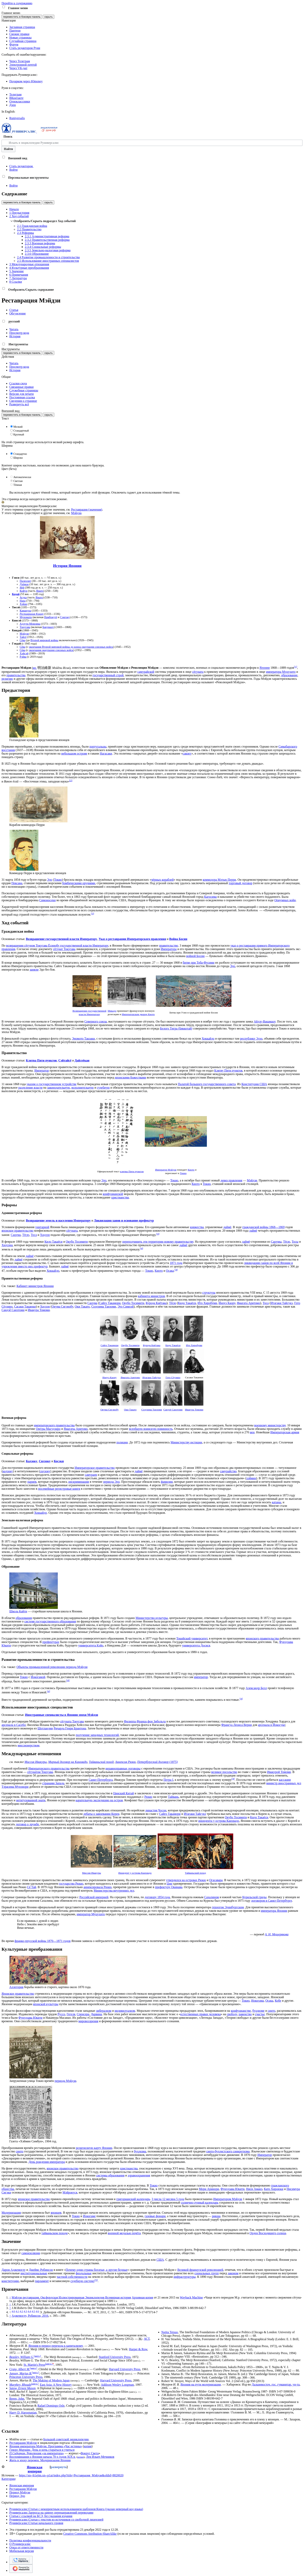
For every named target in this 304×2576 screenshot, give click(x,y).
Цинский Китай (123, 1793)
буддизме (258, 2010)
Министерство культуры (152, 1618)
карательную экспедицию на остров (99, 1800)
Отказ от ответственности (26, 2547)
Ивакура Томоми (39, 1310)
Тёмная (17, 484)
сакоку (187, 753)
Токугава (25, 627)
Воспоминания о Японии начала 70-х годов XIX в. (42, 2456)
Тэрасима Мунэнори (15, 1786)
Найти (8, 149)
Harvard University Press (124, 2369)
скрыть (48, 16)
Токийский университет (191, 1638)
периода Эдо (111, 1481)
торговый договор (240, 883)
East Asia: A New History (56, 2384)
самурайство (228, 1471)
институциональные (34, 2273)
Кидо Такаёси (53, 1241)
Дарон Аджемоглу (14, 2269)
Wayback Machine (191, 2297)
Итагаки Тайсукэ (282, 1303)
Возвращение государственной (89, 1010)
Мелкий (17, 426)
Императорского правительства (49, 1768)
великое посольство (224, 1772)
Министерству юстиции (186, 1442)
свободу (232, 2014)
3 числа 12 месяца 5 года (168, 2199)
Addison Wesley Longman (117, 2384)
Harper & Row (138, 2349)
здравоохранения (139, 2175)
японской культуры (45, 2004)
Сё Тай (31, 1887)
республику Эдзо (251, 1038)
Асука (23, 597)
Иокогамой (38, 1677)
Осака (170, 1270)
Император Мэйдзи (165, 1169)
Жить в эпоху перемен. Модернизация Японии (40, 2460)
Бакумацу (48, 627)
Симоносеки (47, 900)
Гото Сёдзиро (173, 1377)
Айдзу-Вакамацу (265, 1021)
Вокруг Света (89, 2453)
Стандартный (21, 430)
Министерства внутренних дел (114, 1890)
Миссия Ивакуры (35, 1762)
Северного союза (95, 1021)
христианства (120, 1197)
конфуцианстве (241, 2010)
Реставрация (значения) (86, 509)
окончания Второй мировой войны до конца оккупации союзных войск (71, 646)
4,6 (37, 2311)
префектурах (50, 1642)
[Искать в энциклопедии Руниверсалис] (152, 143)
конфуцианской (113, 1194)
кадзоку (8, 1471)
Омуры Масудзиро (48, 1428)
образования (24, 1618)
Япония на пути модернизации (200, 2384)
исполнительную (82, 1087)
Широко (18, 457)
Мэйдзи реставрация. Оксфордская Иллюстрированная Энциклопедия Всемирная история (71, 2297)
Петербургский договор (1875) (157, 1762)
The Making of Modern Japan (51, 2380)
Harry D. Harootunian (23, 2412)
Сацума (16, 1235)
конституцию (10, 2281)
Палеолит (25, 580)
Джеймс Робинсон (41, 2269)
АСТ (147, 2338)
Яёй (22, 587)
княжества (197, 1227)
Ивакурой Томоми (279, 1772)
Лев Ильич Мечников (100, 2456)
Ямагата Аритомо (248, 1303)
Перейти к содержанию (17, 3)
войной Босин (195, 956)
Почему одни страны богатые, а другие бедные (97, 2269)
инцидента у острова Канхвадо (218, 1820)
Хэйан (23, 604)
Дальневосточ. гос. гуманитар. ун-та (276, 2384)
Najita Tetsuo (169, 2332)
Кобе (278, 2000)
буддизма (140, 2151)
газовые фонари (155, 2216)
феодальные (84, 2273)
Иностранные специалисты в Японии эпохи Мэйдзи (61, 1714)
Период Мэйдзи (19, 2492)
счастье (260, 2014)
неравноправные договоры (123, 1768)
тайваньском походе (54, 2233)
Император (41, 1070)
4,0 (13, 2311)
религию (7, 678)
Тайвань (173, 1796)
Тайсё (23, 636)
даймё (227, 1227)
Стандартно (20, 453)
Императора (169, 949)
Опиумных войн (285, 900)
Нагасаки (106, 753)
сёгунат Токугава (64, 949)
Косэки (59, 1461)
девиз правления (231, 1180)
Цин (169, 1883)
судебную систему (82, 2281)
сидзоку (45, 1471)
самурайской (145, 671)
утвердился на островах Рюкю (186, 1880)
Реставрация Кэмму (32, 613)
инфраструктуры (185, 2276)
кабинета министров (151, 1296)
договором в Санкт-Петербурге (271, 1900)
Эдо (49, 879)
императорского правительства (54, 1425)
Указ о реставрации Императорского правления (132, 939)
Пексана (16, 883)
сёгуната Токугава (72, 1721)
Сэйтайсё (64, 1060)
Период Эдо (17, 2496)
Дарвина (96, 2014)
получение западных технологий (97, 1735)
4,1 (17, 2311)
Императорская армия (284, 1432)
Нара (23, 600)
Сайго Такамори (109, 1303)
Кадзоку (31, 1461)
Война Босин (178, 939)
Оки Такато (82, 1306)
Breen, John (16, 2398)
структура (208, 1292)
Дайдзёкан (82, 1060)
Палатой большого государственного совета (207, 1084)
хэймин (251, 1478)
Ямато (39, 590)
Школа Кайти (18, 1611)
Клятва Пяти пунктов (41, 1060)
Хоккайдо (208, 1038)
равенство (245, 2014)
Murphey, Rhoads (20, 2384)
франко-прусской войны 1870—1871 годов (43, 1941)
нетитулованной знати (30, 1800)
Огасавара (216, 1880)
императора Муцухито (281, 671)
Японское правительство (18, 1993)
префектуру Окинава (168, 1887)
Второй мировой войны (44, 640)
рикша (216, 2216)
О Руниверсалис (20, 2544)
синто (271, 2010)
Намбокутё (50, 617)
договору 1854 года (157, 1897)
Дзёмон (24, 584)
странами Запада (53, 1783)
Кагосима (210, 896)
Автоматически (22, 477)
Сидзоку (44, 1461)
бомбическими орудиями (78, 883)
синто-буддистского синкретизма (228, 2151)
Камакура (25, 610)
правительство (168, 945)
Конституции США (254, 1084)
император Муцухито (91, 1914)
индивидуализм (125, 2010)
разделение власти (30, 1087)
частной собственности (72, 2276)
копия (87, 2446)
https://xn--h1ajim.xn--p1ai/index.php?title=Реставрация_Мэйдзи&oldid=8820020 (71, 2475)
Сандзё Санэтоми (13, 1310)
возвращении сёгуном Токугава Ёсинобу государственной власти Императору (57, 945)
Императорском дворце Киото (138, 1014)
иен (252, 1432)
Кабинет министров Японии (35, 1286)
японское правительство (18, 1230)
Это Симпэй (125, 1306)
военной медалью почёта (124, 2233)
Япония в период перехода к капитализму (55, 2345)
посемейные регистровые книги (59, 1488)
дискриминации (78, 1481)
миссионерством (28, 1745)
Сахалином (211, 1897)
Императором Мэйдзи (227, 2199)
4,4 (29, 2311)
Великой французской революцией (200, 2269)
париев (31, 1481)
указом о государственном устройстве (51, 1084)
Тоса (34, 1235)
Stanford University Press (114, 2357)
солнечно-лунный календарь (199, 2202)
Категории (8, 2478)
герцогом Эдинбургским (228, 1907)
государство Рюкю (71, 1883)
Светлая (18, 481)
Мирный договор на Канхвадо (67, 1762)
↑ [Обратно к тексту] (10, 2297)
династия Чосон (155, 1810)
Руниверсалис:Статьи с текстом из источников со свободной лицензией (56, 2519)
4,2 (21, 2311)
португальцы (97, 746)
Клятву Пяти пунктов (228, 1070)
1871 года (176, 1263)
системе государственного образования (50, 1621)
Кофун (24, 590)
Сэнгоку (65, 617)
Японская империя (34, 2469)
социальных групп (206, 2273)
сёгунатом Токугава (40, 1772)
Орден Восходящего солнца (268, 2233)
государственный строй (108, 675)
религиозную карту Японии (94, 2148)
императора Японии (274, 1910)
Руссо (61, 2014)
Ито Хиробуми (207, 1303)
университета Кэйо (90, 1645)
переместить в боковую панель (22, 16)
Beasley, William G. (21, 2357)
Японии (264, 667)
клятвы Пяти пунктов (132, 1171)
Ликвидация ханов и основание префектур (124, 1220)
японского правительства (262, 1638)
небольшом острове (74, 753)
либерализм (103, 2010)
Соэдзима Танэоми (103, 1306)
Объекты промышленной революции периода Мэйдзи (51, 1667)
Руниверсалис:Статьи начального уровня (36, 2523)
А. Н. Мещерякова (276, 1934)
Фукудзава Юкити (30, 2017)
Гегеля (71, 2014)
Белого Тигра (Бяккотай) (176, 1028)
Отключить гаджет (123, 492)
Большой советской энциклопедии (66, 2439)
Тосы (295, 1241)
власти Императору (89, 1014)
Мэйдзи (76, 513)
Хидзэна (7, 1245)
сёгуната (197, 671)
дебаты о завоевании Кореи (101, 1813)
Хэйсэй (24, 653)
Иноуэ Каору (226, 1303)
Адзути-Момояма (30, 623)
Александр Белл (256, 1688)
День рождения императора (46, 2161)
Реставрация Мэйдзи (23, 2442)
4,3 (25, 2311)
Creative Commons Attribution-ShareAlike (90, 2533)
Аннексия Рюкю (125, 1762)
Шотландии (45, 1728)
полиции (122, 1442)
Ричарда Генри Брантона (70, 1728)
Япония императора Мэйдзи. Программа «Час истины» (45, 2446)
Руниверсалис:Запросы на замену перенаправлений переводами (51, 2512)
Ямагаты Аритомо (76, 1428)
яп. (35, 667)
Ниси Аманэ (254, 2189)
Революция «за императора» (36, 2453)
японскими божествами (130, 1077)
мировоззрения (88, 2021)
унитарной (42, 1227)
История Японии (67, 566)
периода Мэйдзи (65, 2080)
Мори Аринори (209, 2189)
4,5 (33, 2311)
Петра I (168, 1779)
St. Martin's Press (34, 2364)
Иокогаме (89, 2216)
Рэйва (23, 656)
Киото (191, 1169)
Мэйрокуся (70, 2192)
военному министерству (270, 1425)
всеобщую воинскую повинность (151, 1428)
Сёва (22, 640)
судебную (103, 1087)
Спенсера (83, 2014)
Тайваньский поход (101, 1762)
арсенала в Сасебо (14, 1725)
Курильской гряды (254, 1897)
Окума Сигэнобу (62, 1306)
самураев (91, 1474)
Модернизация (11, 2212)
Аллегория (16, 1987)
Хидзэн (45, 1235)
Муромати (26, 617)
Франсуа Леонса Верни (236, 1725)
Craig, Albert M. (19, 2369)
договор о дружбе (27, 1824)
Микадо (112, 1010)
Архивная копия (142, 2297)
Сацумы (276, 1241)
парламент (42, 2281)
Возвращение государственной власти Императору (61, 939)
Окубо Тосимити (77, 1241)
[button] (3, 7)
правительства (15, 675)
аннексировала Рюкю (98, 1887)
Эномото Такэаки (83, 1038)
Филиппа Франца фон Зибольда (145, 1721)
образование (289, 675)
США (160, 2259)
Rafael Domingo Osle (51, 2405)
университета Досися (196, 1645)
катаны (276, 1502)
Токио (58, 879)
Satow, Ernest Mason (22, 2388)
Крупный (18, 434)
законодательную (58, 1087)
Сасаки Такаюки (25, 1306)
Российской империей (93, 1897)
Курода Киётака (156, 1303)
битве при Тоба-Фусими (198, 962)
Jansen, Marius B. (20, 2373)
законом (233, 2273)
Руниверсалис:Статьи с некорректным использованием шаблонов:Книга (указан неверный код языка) (76, 2509)
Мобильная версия (21, 2551)
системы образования (110, 2175)
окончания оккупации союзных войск (51, 650)
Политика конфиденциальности (30, 2540)
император (201, 1677)
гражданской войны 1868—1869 (263, 1227)
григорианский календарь (133, 2199)
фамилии (167, 1481)
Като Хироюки (273, 2189)
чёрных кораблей (162, 879)
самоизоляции (31, 2253)
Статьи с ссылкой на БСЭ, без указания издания (40, 2516)
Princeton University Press (25, 2377)
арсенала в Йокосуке (271, 1725)
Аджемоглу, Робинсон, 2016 (30, 2315)
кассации (285, 1779)
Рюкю (148, 1796)
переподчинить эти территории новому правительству (157, 1241)
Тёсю (25, 1235)
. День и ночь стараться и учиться (41, 2449)
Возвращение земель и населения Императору (58, 1220)
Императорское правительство (95, 1467)
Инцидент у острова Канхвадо (135, 1872)
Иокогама (257, 2000)
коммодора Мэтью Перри (219, 879)
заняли (34, 969)
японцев (56, 2212)
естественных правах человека (200, 2014)
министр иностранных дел (283, 1783)
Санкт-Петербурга (101, 1779)
